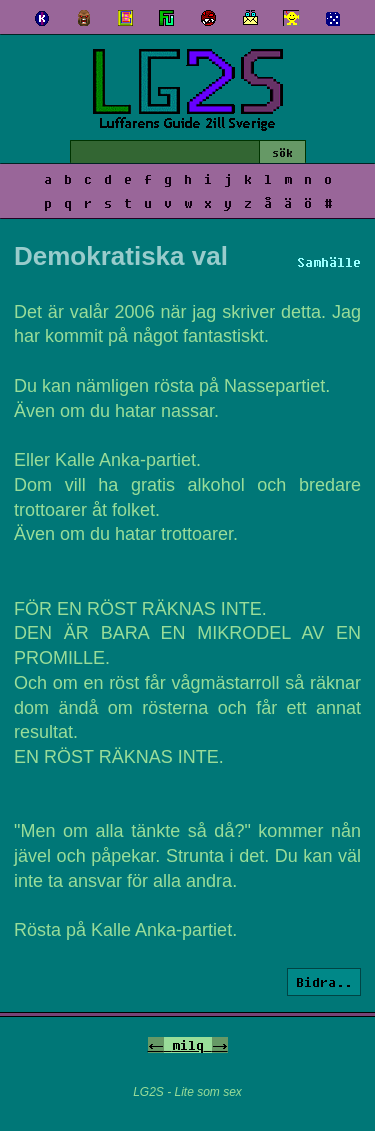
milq (188, 1045)
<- (156, 1045)
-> (220, 1045)
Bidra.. (324, 982)
